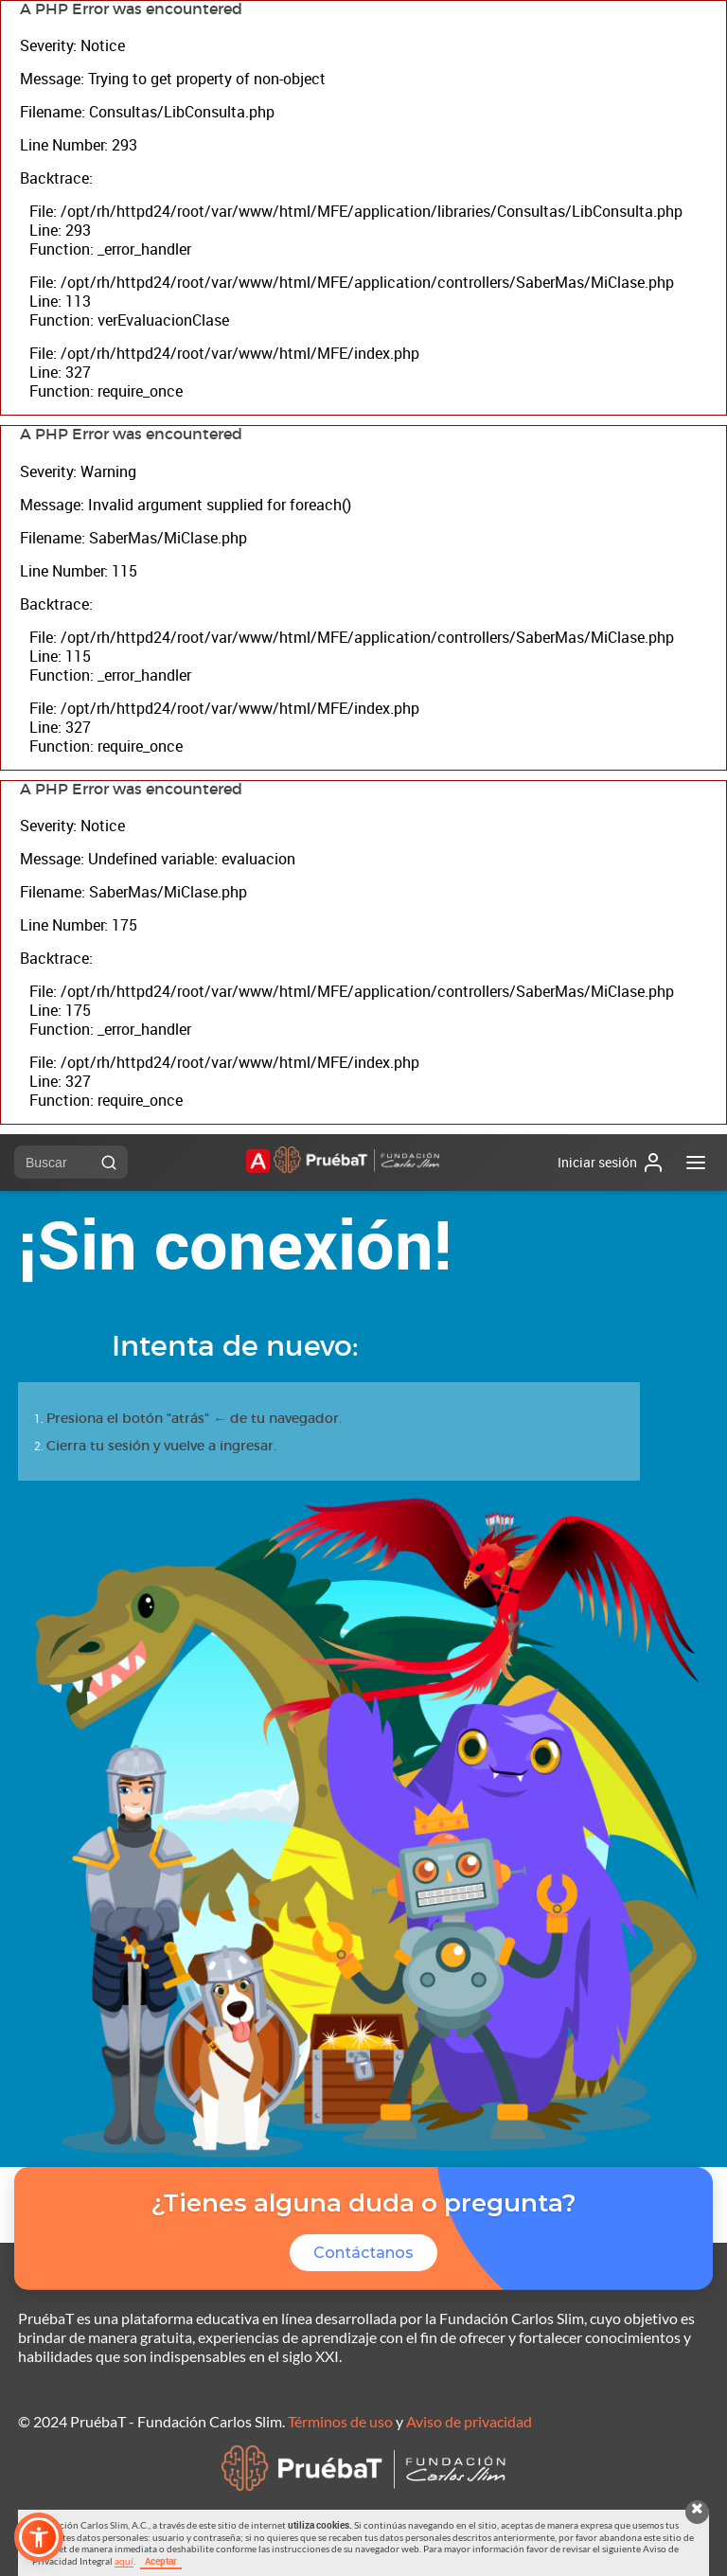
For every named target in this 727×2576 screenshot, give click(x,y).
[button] (39, 2537)
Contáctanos (363, 2253)
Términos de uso (340, 2421)
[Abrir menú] (696, 1162)
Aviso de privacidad (469, 2421)
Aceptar (161, 2560)
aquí (124, 2561)
